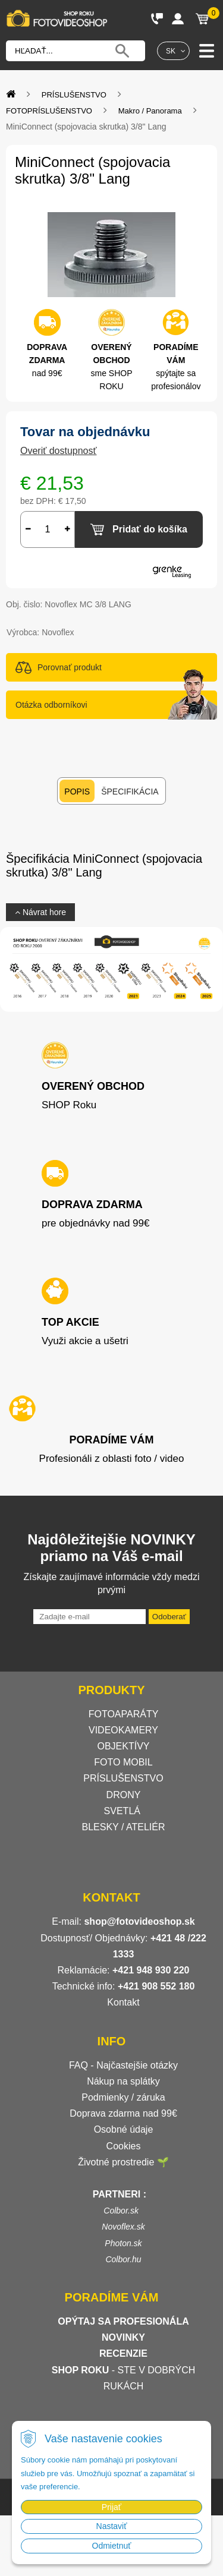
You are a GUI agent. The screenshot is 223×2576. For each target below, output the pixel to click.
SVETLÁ (123, 1811)
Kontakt (123, 2002)
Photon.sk (123, 2243)
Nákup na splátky (123, 2081)
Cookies (123, 2146)
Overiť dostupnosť (58, 451)
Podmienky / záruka (123, 2097)
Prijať (111, 2507)
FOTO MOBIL (123, 1762)
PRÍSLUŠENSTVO (123, 1778)
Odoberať (169, 1616)
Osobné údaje (123, 2129)
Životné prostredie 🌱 (123, 2162)
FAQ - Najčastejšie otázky (123, 2065)
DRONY (123, 1795)
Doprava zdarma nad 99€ (123, 2113)
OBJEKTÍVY (123, 1746)
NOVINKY (123, 2337)
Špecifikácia (129, 791)
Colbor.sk (121, 2210)
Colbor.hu (123, 2259)
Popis (77, 791)
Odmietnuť (111, 2545)
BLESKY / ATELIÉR (123, 1827)
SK (170, 51)
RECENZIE (123, 2353)
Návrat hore (40, 912)
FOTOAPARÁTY (124, 1714)
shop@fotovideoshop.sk (139, 1921)
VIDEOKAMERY (123, 1730)
